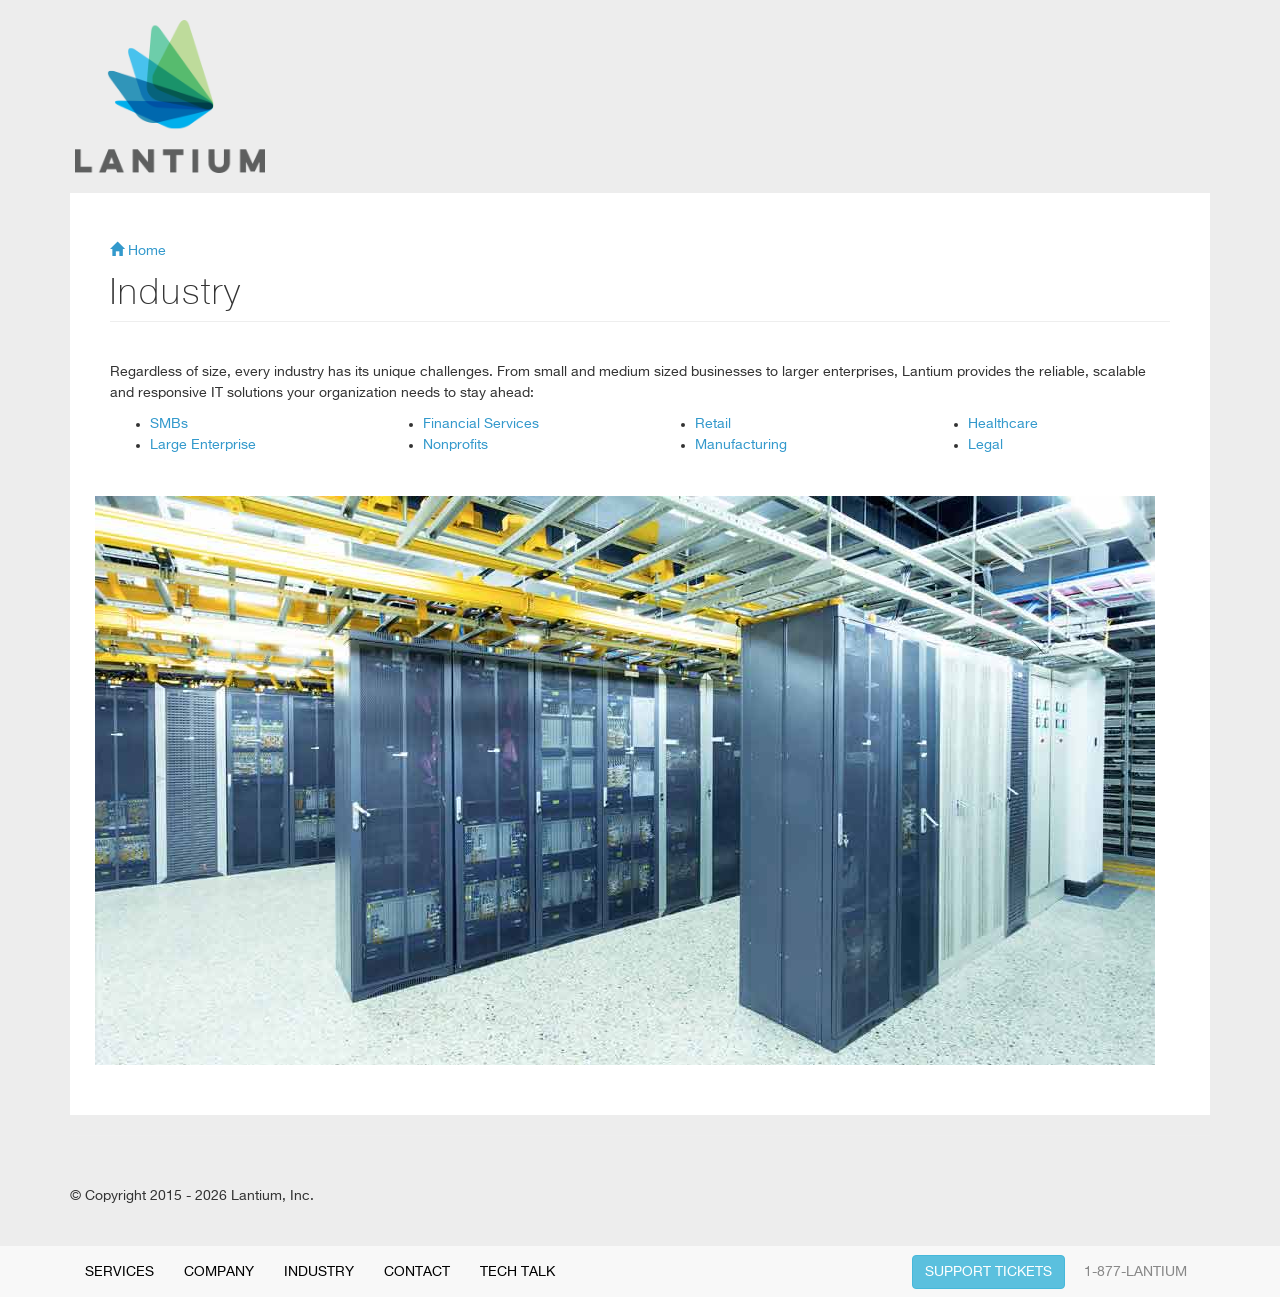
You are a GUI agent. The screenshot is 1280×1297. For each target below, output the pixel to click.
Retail (713, 424)
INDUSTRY (319, 1272)
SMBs (169, 424)
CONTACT (417, 1272)
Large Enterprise (203, 445)
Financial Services (481, 424)
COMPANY (219, 1272)
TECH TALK (517, 1272)
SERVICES (119, 1272)
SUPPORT (988, 1272)
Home (138, 251)
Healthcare (1003, 424)
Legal (985, 445)
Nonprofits (455, 445)
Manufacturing (741, 445)
